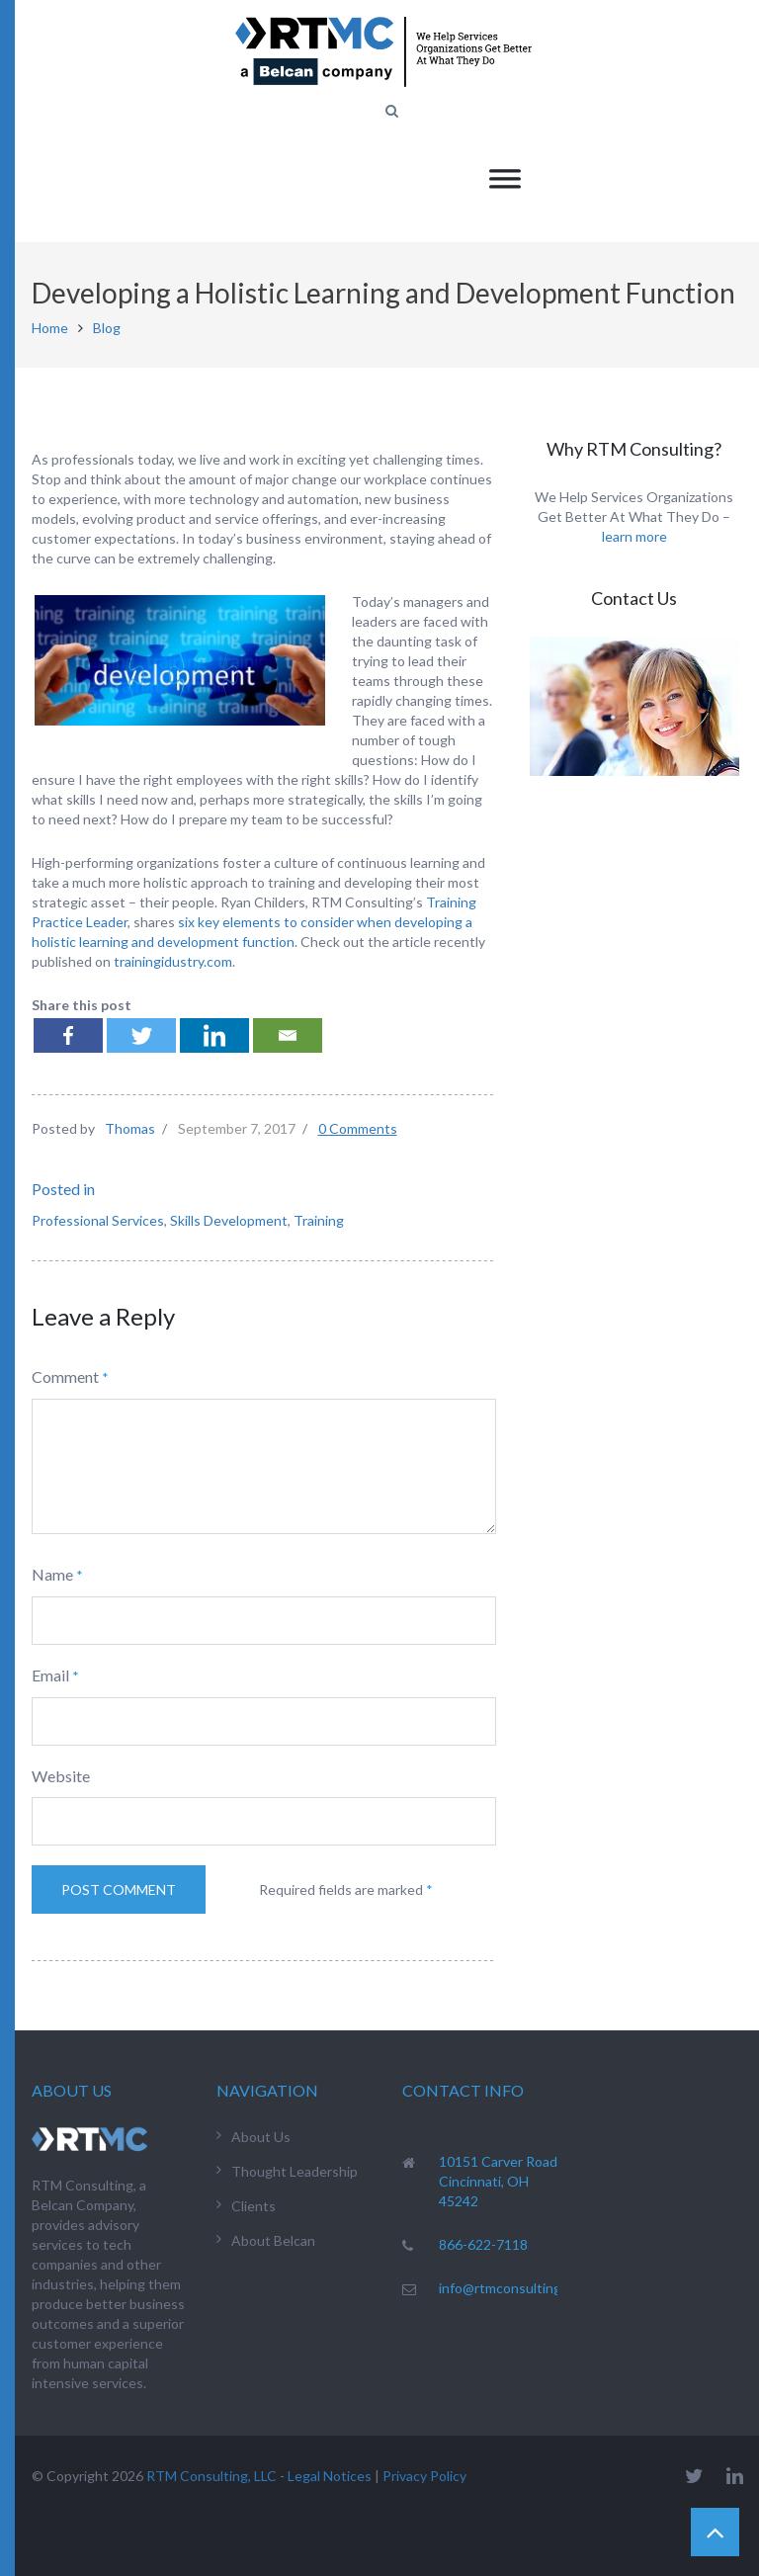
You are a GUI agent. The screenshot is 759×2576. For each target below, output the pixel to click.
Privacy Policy (424, 2475)
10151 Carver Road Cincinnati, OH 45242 (498, 2181)
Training (319, 1220)
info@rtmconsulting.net (512, 2287)
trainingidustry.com (173, 961)
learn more (634, 536)
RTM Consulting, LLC (211, 2475)
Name (52, 1574)
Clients (253, 2205)
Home (50, 327)
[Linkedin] (214, 1035)
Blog (107, 327)
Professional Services (98, 1220)
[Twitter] (141, 1035)
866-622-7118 (483, 2244)
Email (50, 1675)
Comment (65, 1376)
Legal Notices (330, 2475)
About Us (261, 2136)
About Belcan (273, 2240)
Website (61, 1775)
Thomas (130, 1128)
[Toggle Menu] (505, 178)
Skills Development (229, 1220)
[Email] (287, 1035)
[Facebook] (68, 1035)
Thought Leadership (294, 2171)
